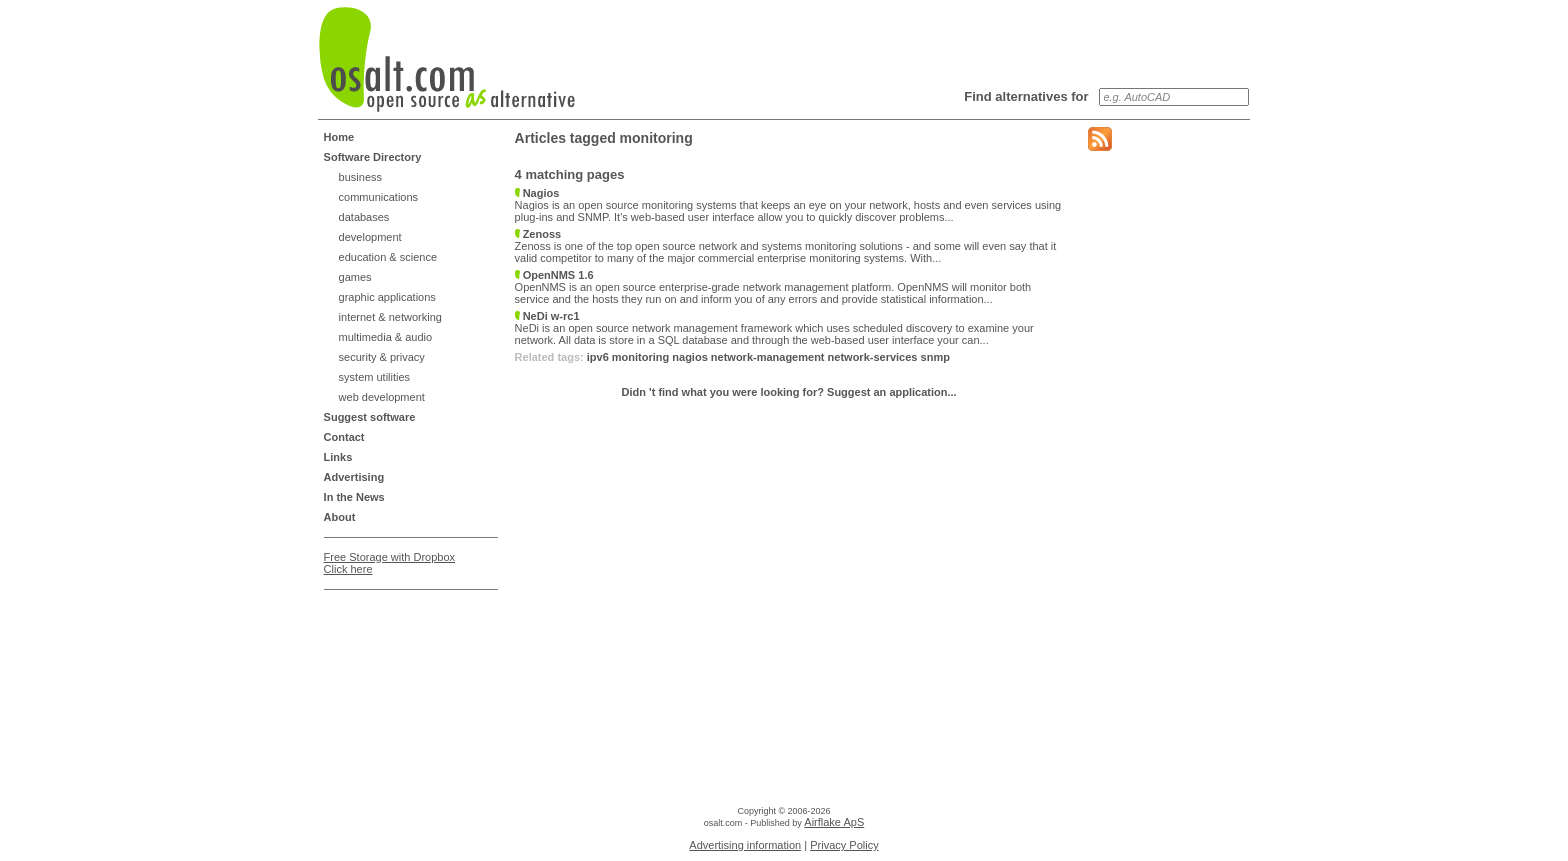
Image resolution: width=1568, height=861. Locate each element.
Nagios (537, 193)
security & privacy (382, 357)
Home (339, 137)
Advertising (354, 477)
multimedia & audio (386, 337)
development (370, 237)
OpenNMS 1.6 (554, 275)
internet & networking (390, 317)
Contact (344, 437)
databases (364, 217)
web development (382, 397)
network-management (768, 357)
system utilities (375, 377)
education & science (388, 257)
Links (338, 457)
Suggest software (370, 417)
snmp (935, 357)
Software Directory (373, 157)
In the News (354, 497)
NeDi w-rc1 (547, 316)
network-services (873, 357)
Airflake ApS (834, 822)
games (355, 277)
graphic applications (387, 297)
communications (378, 197)
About (340, 517)
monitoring (640, 357)
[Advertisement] (404, 648)
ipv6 (598, 357)
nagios (689, 357)
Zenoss (538, 234)
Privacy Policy (844, 845)
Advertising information (745, 845)
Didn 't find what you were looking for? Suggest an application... (789, 392)
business (360, 177)
